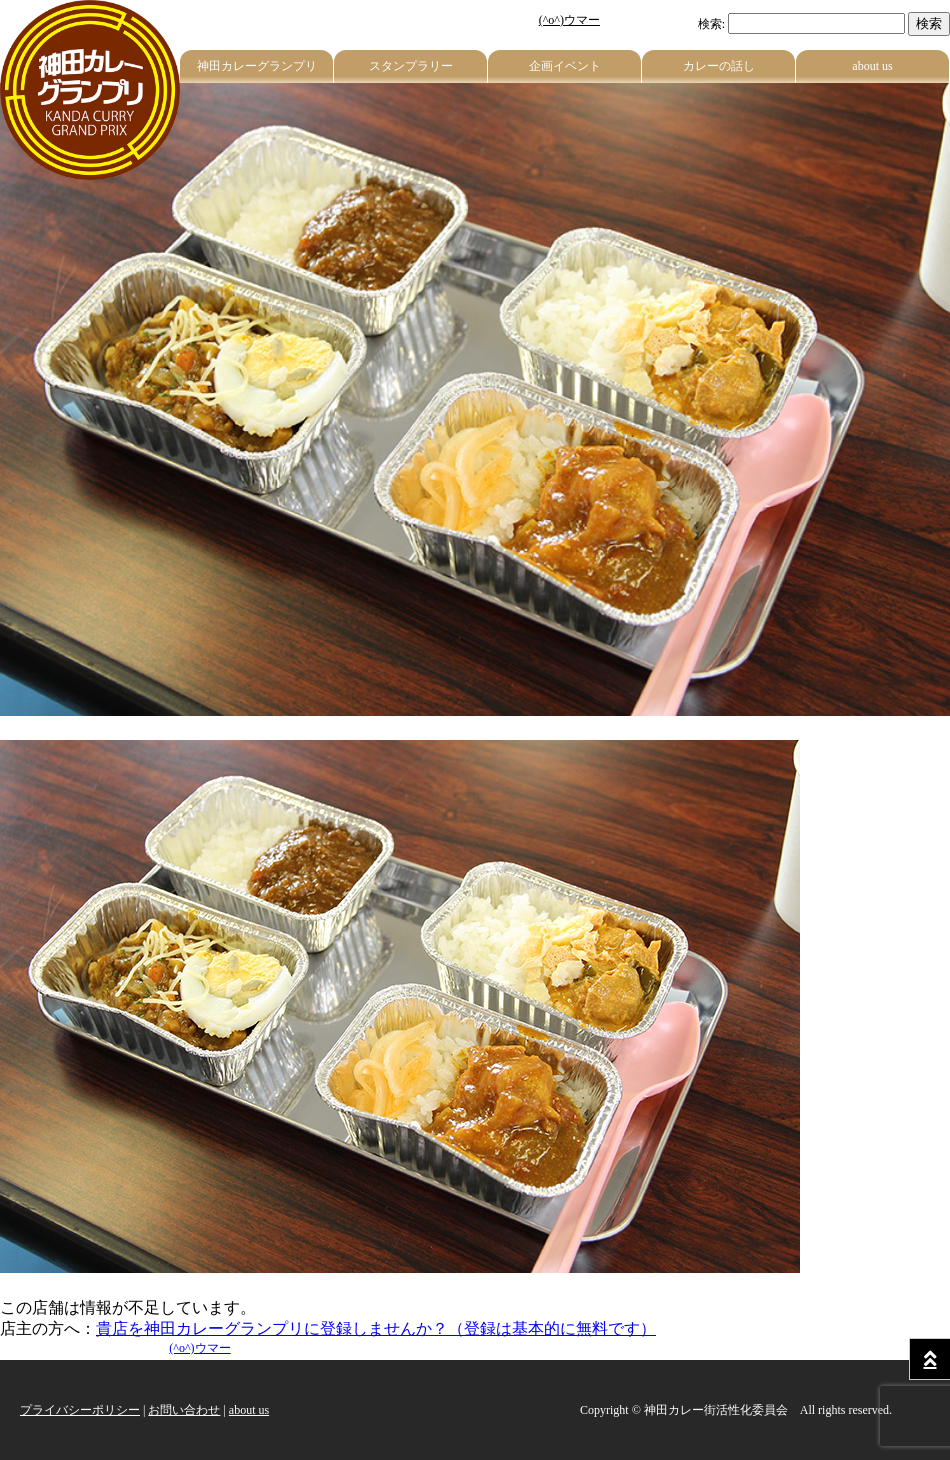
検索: (711, 24)
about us (872, 66)
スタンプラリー (411, 66)
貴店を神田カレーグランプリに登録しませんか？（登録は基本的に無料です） (376, 1328)
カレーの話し (719, 66)
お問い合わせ (184, 1410)
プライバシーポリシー (80, 1410)
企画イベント (565, 66)
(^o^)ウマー (569, 20)
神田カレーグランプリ (257, 66)
